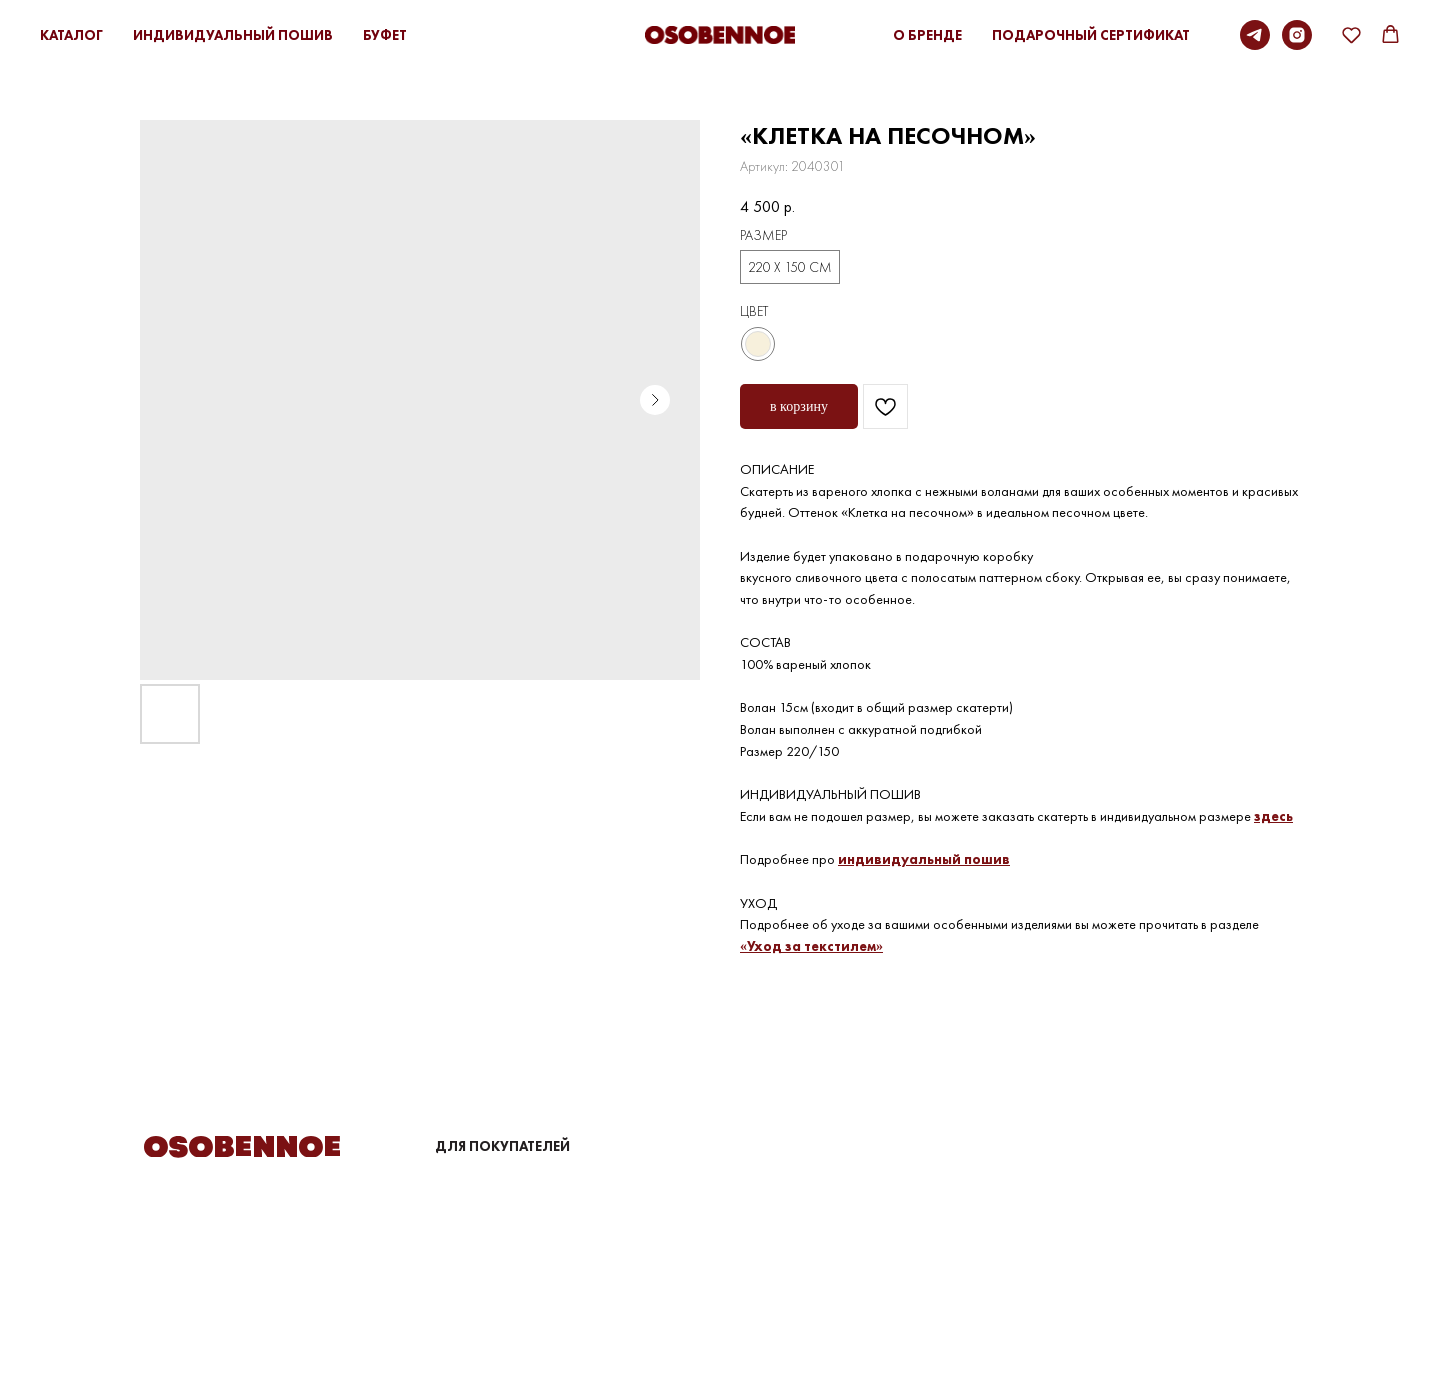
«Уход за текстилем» (811, 946)
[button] (1351, 34)
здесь (1273, 816)
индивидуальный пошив (924, 859)
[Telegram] (1255, 35)
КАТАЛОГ (71, 35)
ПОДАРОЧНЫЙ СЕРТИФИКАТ (1091, 35)
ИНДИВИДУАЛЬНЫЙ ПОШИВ (233, 35)
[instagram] (1297, 35)
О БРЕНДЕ (927, 35)
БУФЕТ (385, 35)
